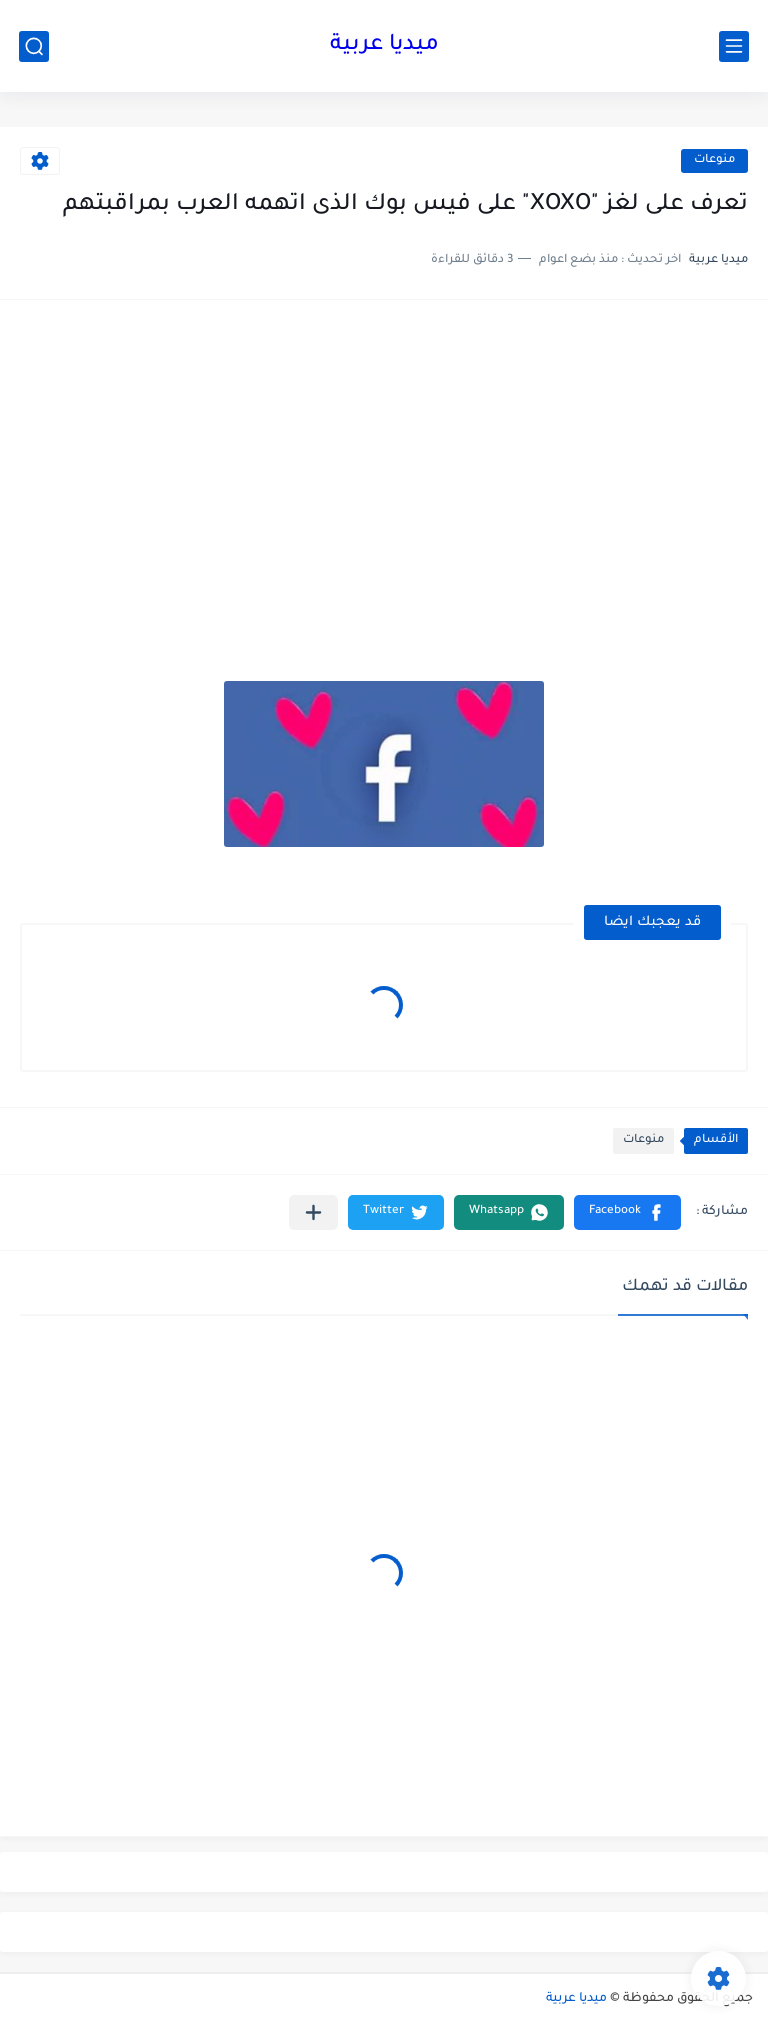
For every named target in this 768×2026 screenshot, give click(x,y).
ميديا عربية (384, 46)
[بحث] (34, 46)
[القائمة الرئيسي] (734, 46)
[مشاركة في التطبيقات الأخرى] (313, 1212)
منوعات (714, 160)
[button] (627, 1212)
